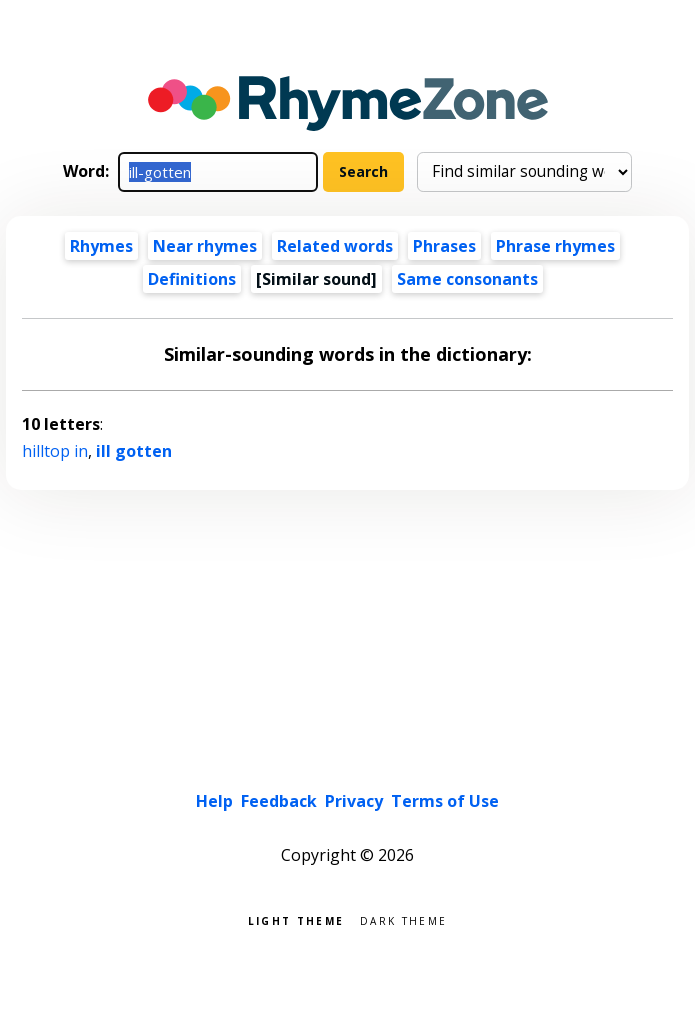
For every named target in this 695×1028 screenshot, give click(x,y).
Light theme (296, 919)
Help (214, 801)
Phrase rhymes (555, 246)
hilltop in (55, 451)
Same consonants (467, 279)
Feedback (279, 801)
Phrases (444, 246)
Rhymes (101, 246)
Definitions (192, 279)
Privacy (354, 801)
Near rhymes (205, 246)
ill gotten (134, 451)
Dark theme (403, 919)
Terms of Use (445, 801)
